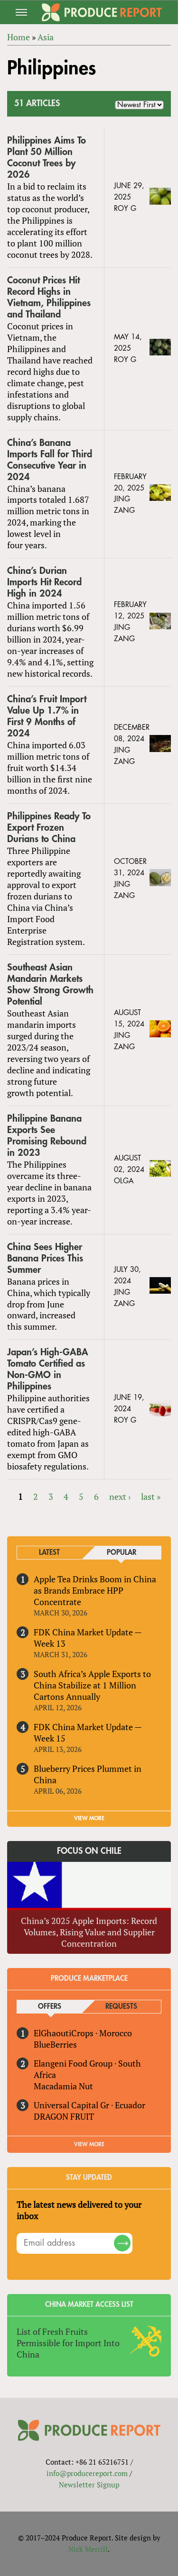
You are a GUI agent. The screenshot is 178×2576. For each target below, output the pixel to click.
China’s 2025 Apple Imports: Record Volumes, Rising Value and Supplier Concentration (89, 1932)
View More (89, 2144)
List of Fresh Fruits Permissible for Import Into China (68, 2343)
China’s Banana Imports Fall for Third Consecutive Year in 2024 (49, 460)
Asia (45, 37)
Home (18, 37)
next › (120, 1496)
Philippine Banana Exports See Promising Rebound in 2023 (46, 1136)
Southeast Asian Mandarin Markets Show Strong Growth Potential (50, 984)
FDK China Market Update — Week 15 (87, 1732)
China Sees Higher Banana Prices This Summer (45, 1258)
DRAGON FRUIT (64, 2116)
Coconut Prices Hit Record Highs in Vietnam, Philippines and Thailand (49, 297)
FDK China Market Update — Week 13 (87, 1637)
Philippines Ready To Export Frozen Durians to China (49, 827)
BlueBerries (55, 2044)
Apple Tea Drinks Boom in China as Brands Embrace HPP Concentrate (95, 1590)
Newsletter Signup (89, 2484)
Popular (121, 1552)
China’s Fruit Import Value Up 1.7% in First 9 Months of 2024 (46, 716)
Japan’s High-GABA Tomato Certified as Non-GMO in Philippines (47, 1369)
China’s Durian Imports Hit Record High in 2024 (44, 582)
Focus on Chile (89, 1851)
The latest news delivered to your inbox (79, 2210)
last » (150, 1496)
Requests (121, 2006)
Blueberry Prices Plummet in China (87, 1774)
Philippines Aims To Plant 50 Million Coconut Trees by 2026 (46, 158)
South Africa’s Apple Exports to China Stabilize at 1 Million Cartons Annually (92, 1685)
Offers (49, 2006)
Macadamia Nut (63, 2086)
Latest (49, 1552)
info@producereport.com (87, 2473)
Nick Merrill (88, 2549)
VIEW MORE (89, 1818)
